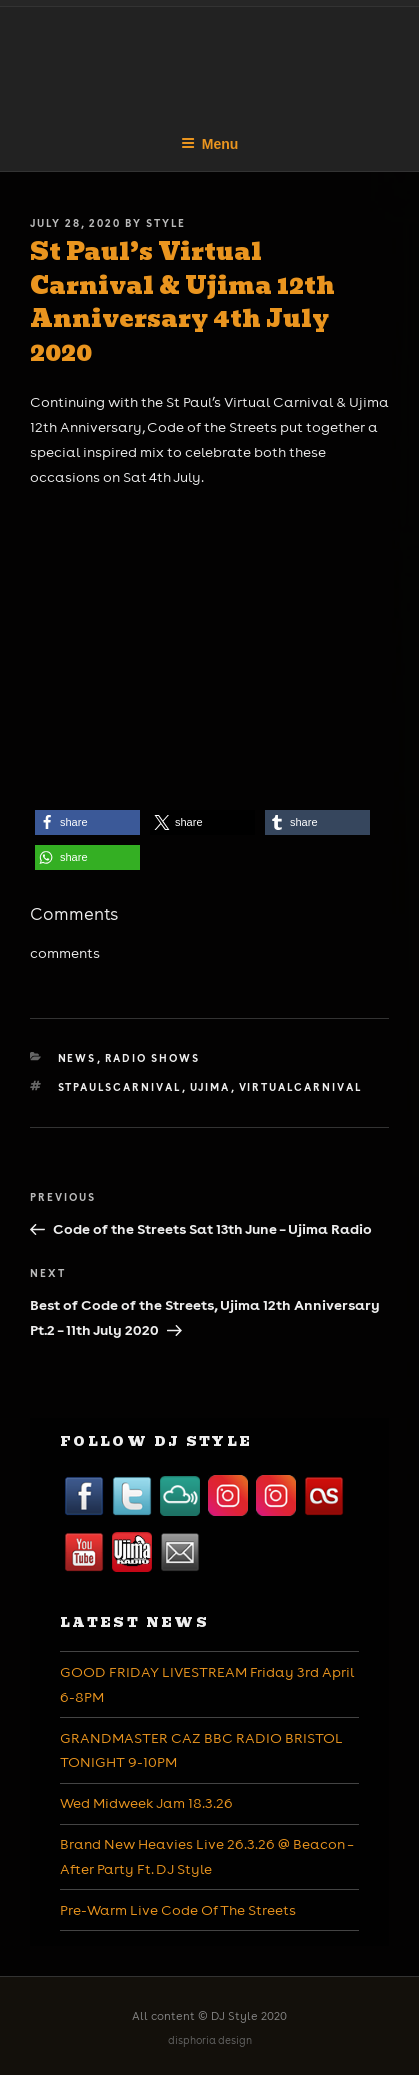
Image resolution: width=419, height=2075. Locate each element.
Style (166, 223)
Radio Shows (153, 1058)
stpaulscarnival (120, 1087)
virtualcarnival (301, 1087)
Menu (210, 144)
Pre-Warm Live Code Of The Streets (178, 1910)
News (77, 1058)
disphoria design (210, 2040)
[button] (87, 822)
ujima (210, 1087)
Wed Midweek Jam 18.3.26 (146, 1803)
